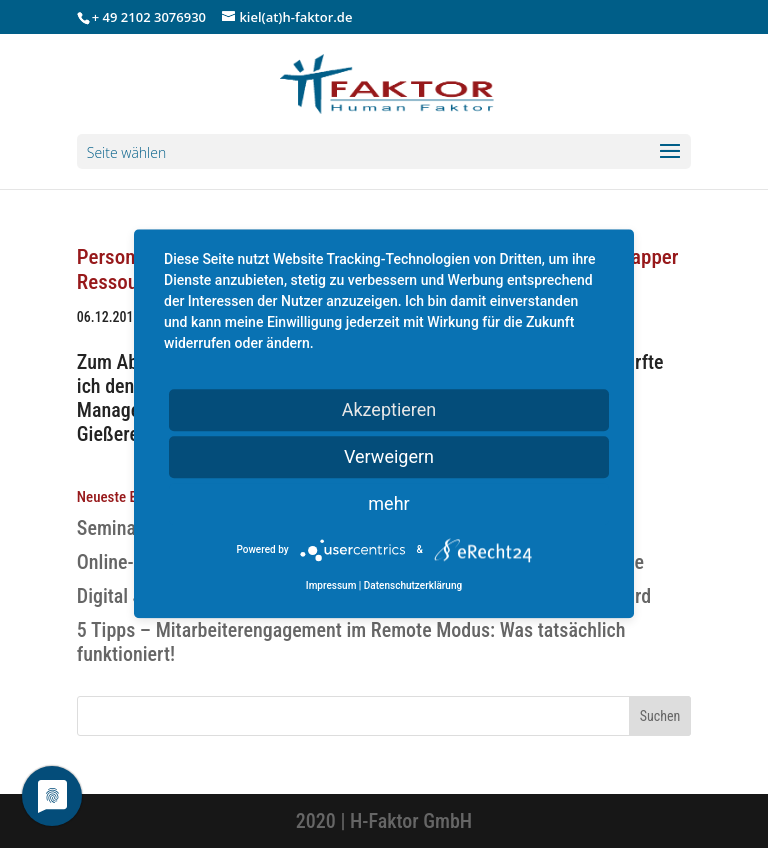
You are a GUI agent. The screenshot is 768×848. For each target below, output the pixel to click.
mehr (388, 503)
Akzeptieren (389, 409)
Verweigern (389, 456)
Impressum (331, 586)
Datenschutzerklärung (413, 586)
